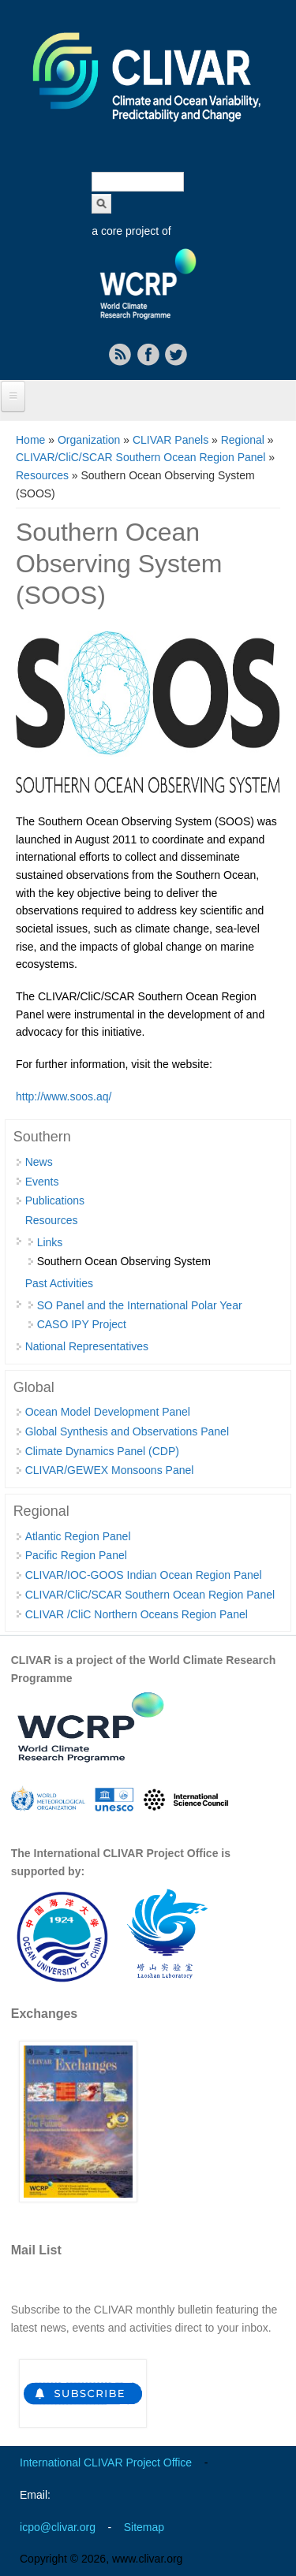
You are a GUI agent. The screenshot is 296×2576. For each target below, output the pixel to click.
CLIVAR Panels (170, 440)
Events (42, 1181)
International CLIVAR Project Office (106, 2462)
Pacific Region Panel (76, 1555)
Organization (89, 440)
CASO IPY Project (81, 1324)
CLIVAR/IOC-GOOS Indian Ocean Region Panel (143, 1575)
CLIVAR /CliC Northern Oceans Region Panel (136, 1614)
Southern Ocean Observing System (124, 1261)
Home (30, 440)
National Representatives (86, 1346)
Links (50, 1242)
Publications (55, 1200)
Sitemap (144, 2527)
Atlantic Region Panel (78, 1536)
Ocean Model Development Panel (107, 1411)
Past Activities (59, 1283)
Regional (242, 440)
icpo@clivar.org (58, 2527)
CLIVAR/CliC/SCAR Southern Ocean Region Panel (140, 457)
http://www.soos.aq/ (63, 1096)
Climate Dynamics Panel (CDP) (102, 1451)
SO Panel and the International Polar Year (139, 1305)
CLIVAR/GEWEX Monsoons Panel (109, 1470)
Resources (42, 475)
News (39, 1162)
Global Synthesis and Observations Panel (127, 1431)
